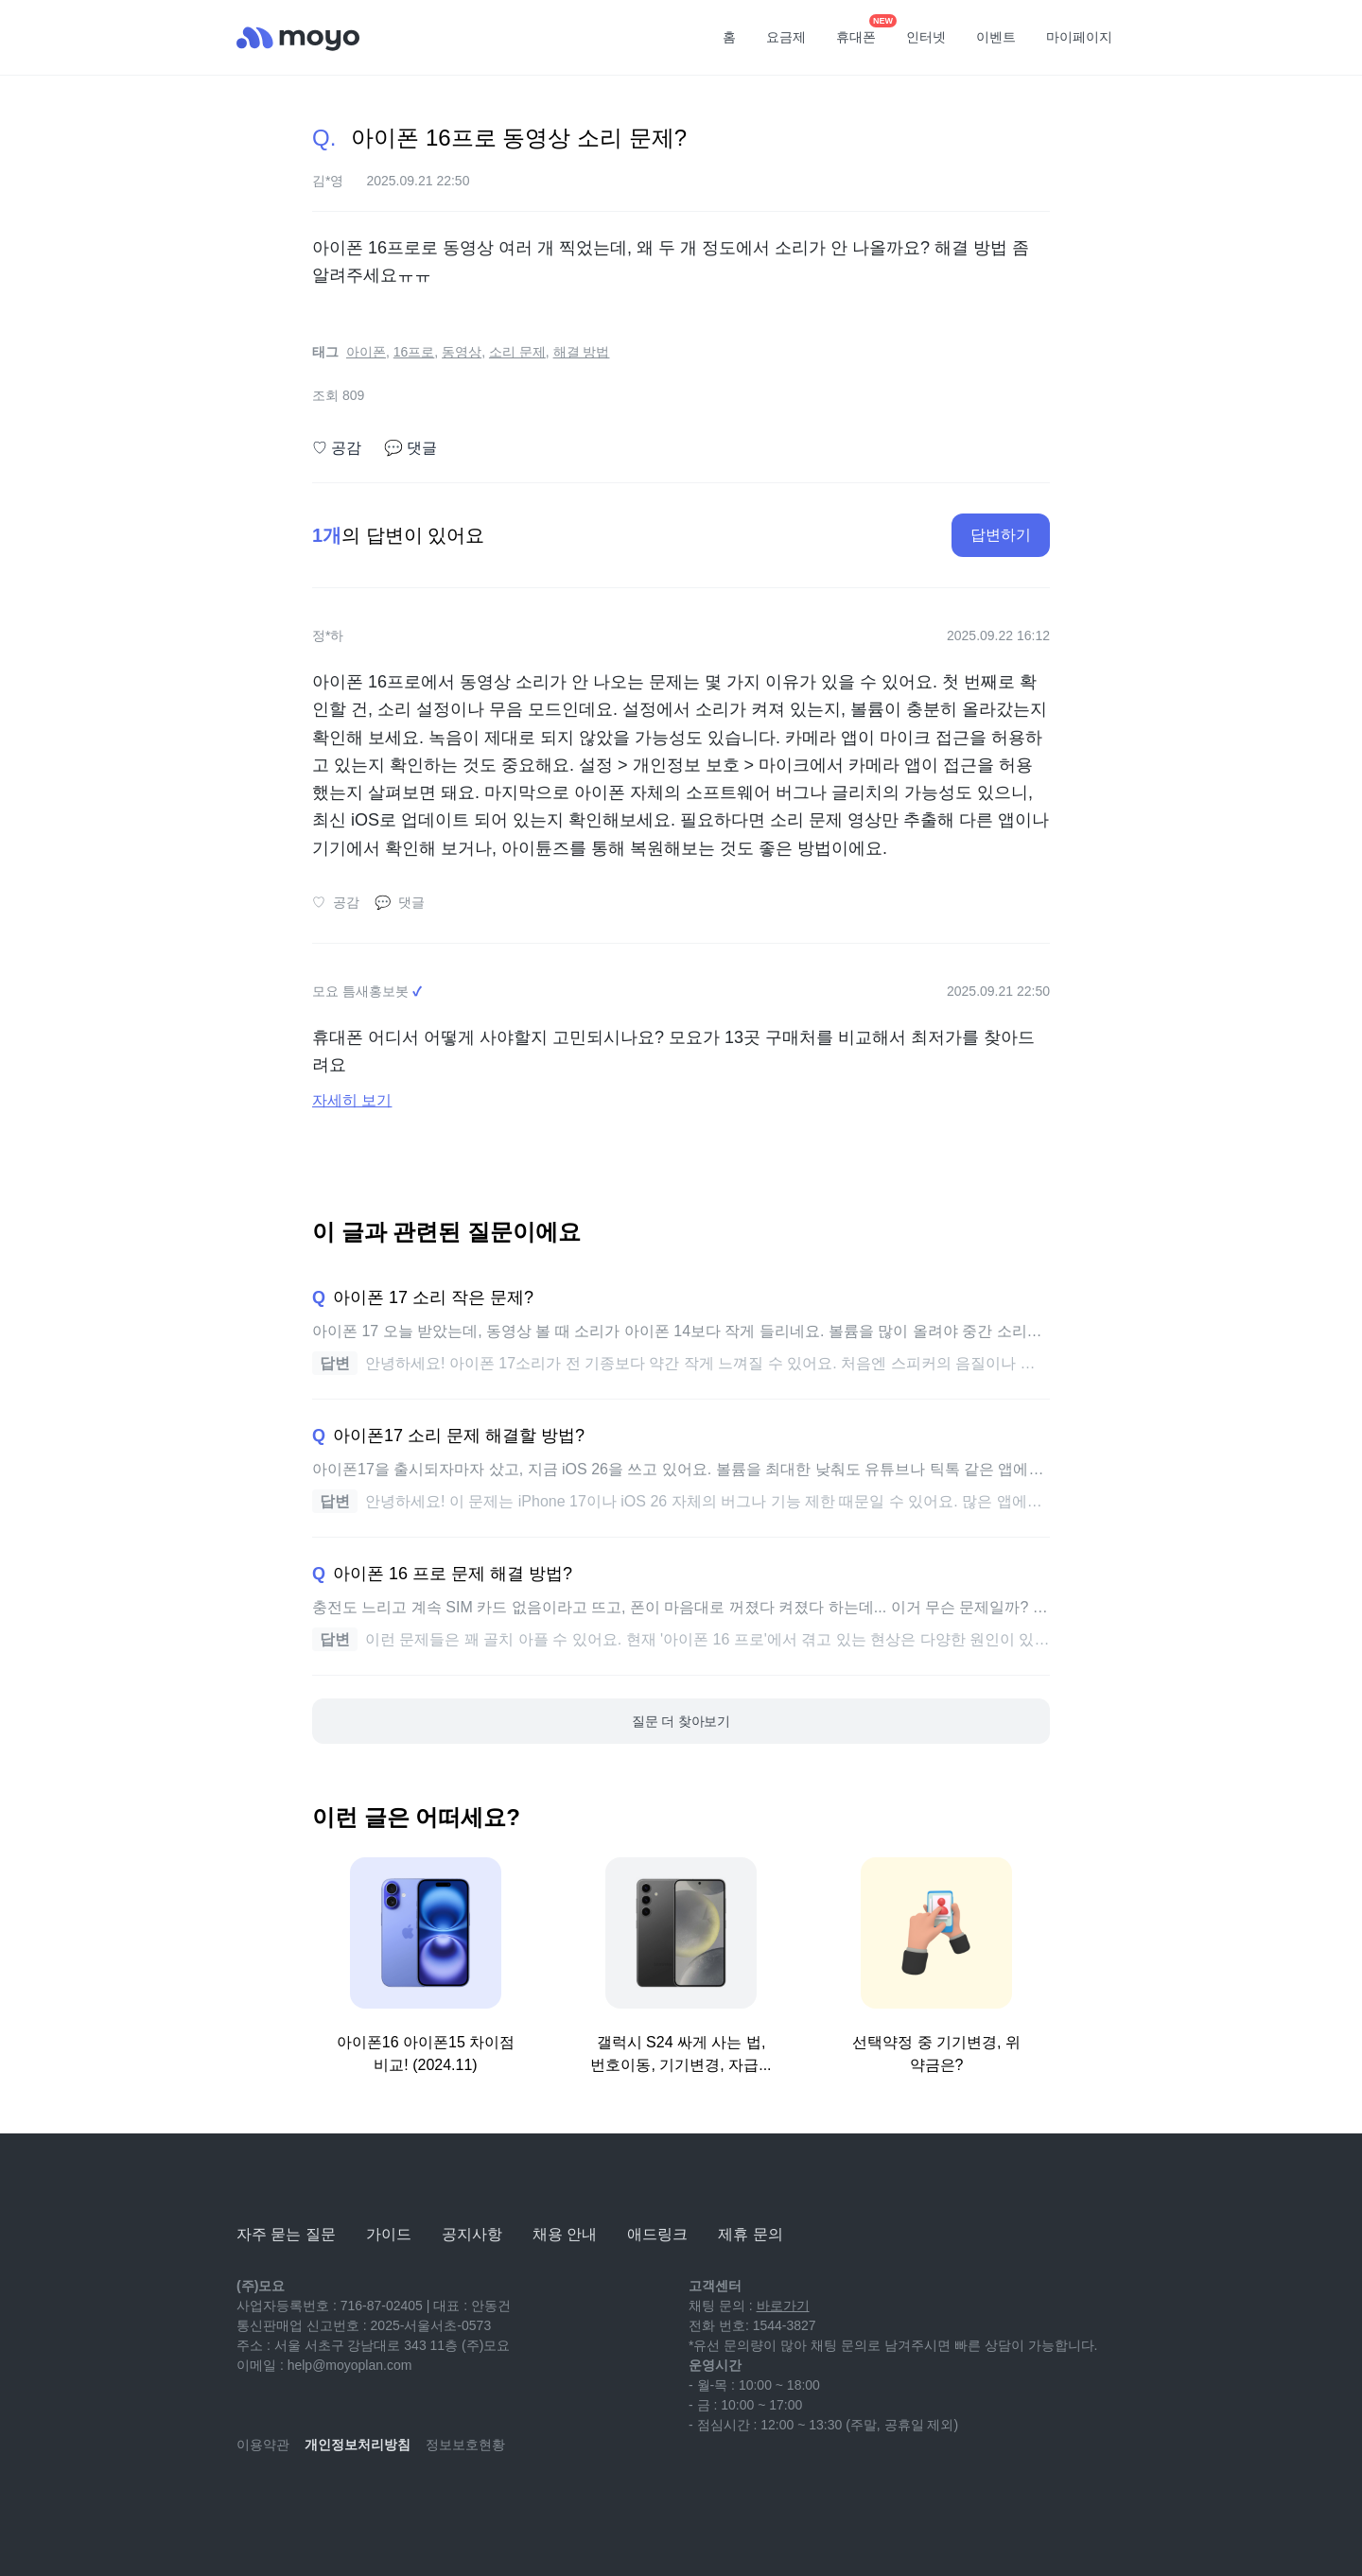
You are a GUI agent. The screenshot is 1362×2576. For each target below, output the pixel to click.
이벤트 (996, 36)
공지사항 (472, 2234)
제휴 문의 (750, 2234)
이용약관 (262, 2444)
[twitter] (418, 2500)
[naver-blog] (293, 2500)
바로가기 (783, 2305)
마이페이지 (1079, 36)
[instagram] (335, 2500)
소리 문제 (517, 351)
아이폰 (366, 351)
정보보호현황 (465, 2444)
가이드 (388, 2234)
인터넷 (926, 36)
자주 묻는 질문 (286, 2234)
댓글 (410, 448)
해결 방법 (581, 351)
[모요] (283, 2182)
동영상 (461, 351)
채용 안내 (565, 2234)
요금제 (786, 36)
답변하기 (1000, 535)
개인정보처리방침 (357, 2444)
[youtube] (251, 2500)
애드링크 (657, 2234)
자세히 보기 (352, 1100)
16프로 (414, 351)
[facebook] (376, 2500)
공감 (336, 448)
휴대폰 (862, 31)
